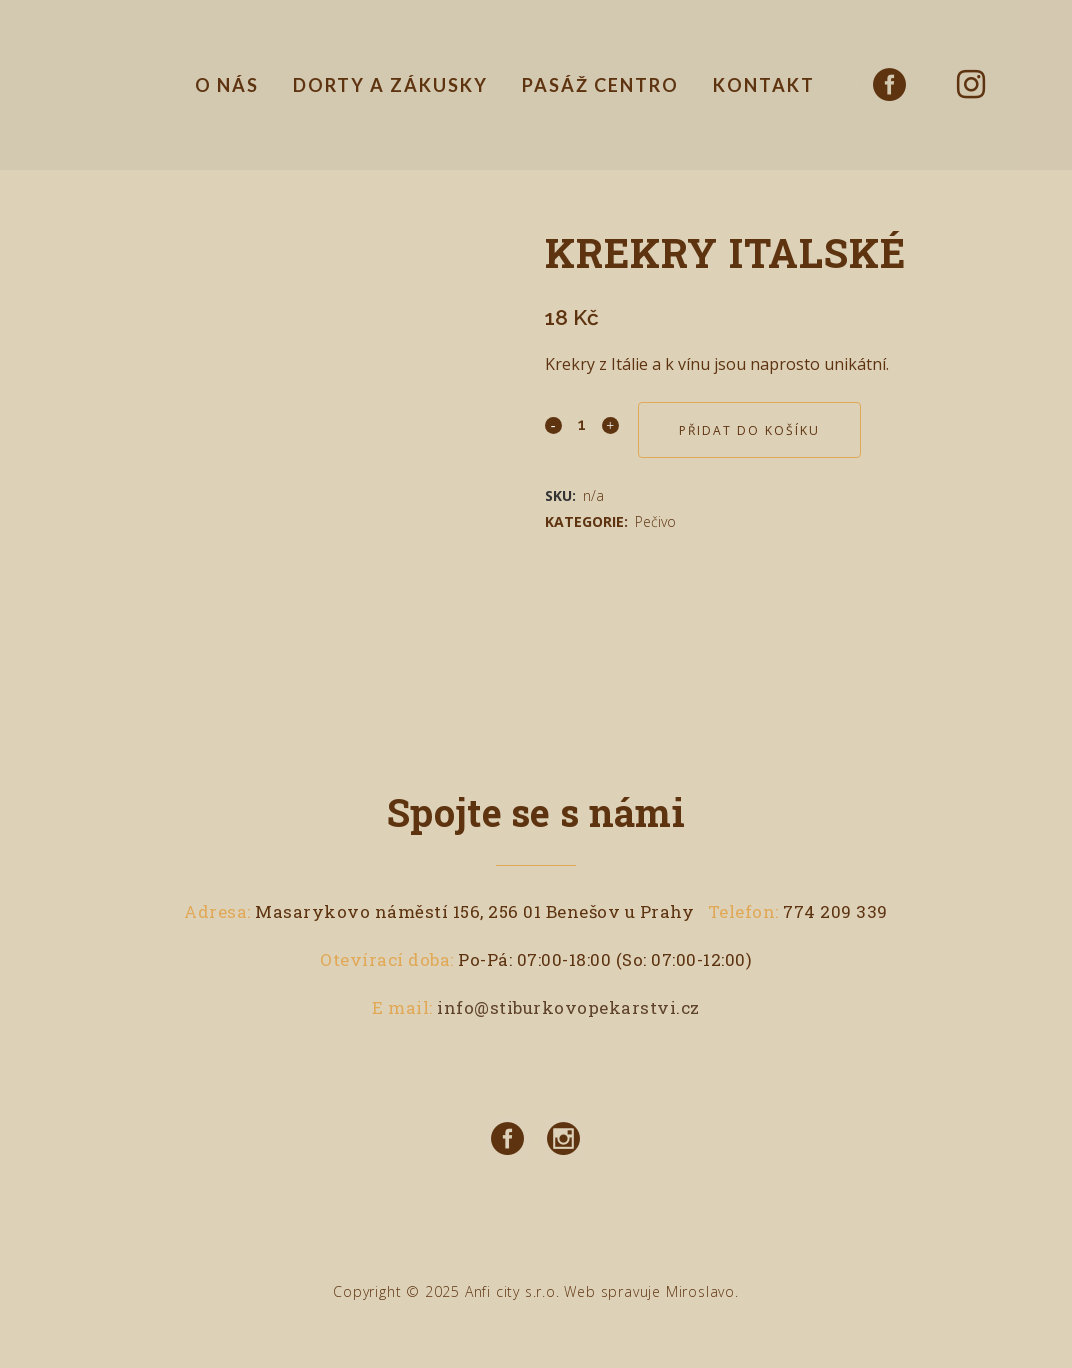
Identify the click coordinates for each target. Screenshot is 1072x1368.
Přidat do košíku (749, 430)
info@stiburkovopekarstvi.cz (568, 1007)
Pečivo (655, 521)
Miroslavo (700, 1291)
